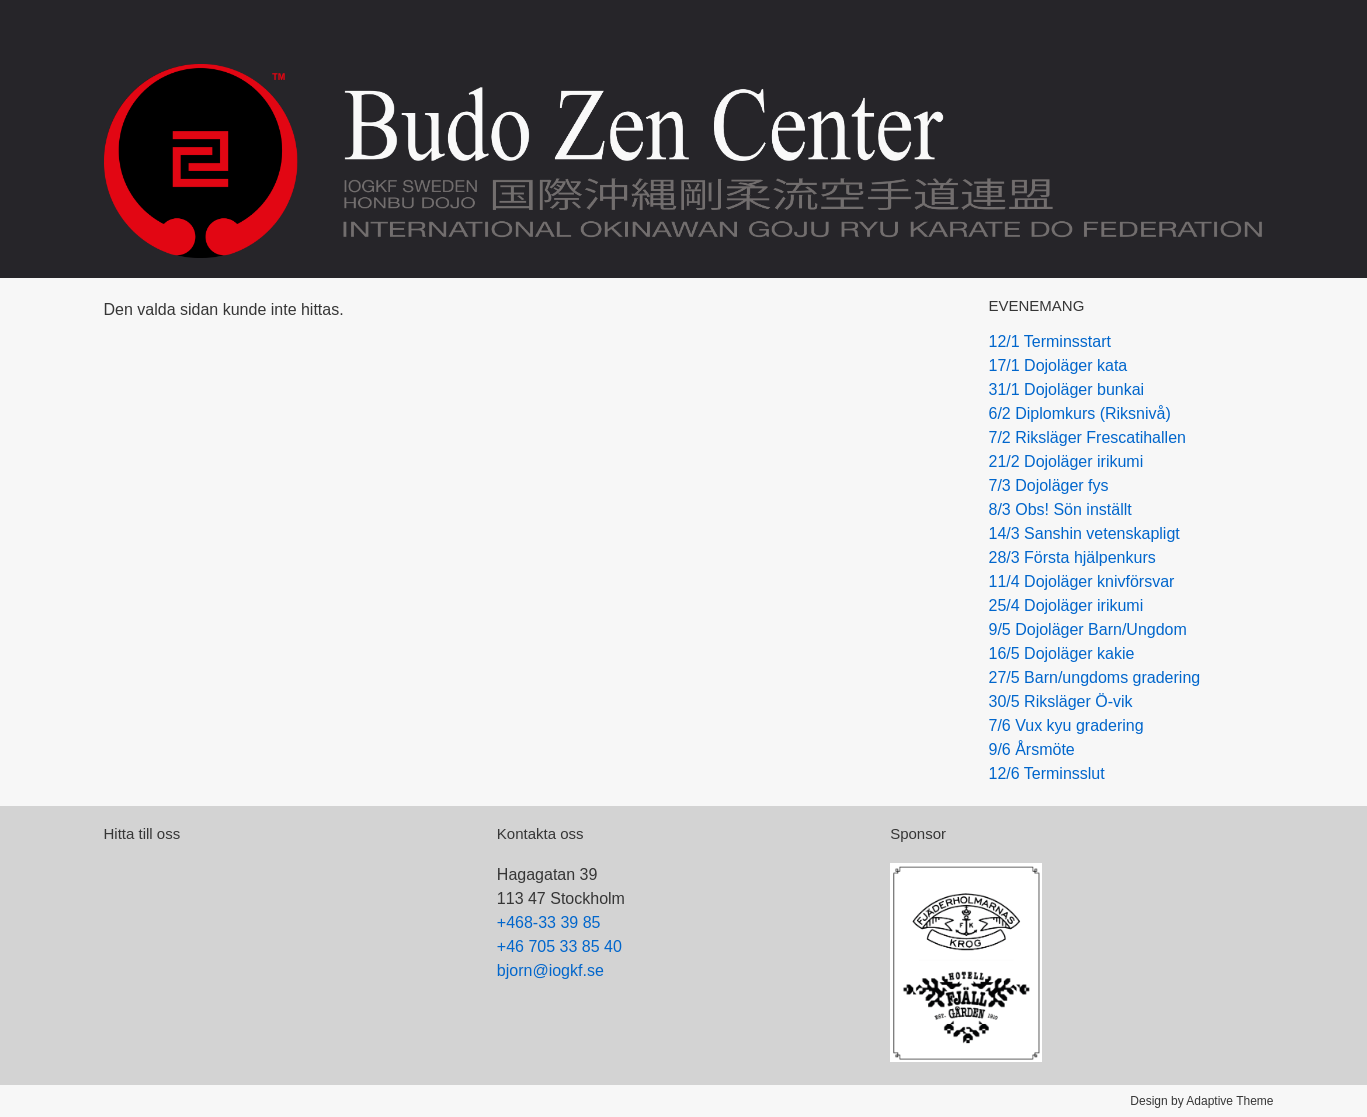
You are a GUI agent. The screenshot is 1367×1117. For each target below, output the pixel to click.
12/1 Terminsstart (1050, 341)
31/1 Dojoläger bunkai (1067, 389)
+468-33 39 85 (549, 922)
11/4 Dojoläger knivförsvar (1082, 581)
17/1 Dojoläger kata (1058, 365)
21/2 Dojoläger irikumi (1066, 461)
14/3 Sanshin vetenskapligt (1084, 533)
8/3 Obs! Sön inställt (1060, 509)
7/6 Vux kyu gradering (1066, 725)
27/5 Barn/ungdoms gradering (1095, 677)
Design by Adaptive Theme (1201, 1101)
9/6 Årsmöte (1032, 749)
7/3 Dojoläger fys (1049, 485)
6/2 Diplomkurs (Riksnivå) (1080, 413)
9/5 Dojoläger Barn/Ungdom (1088, 629)
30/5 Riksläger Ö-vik (1061, 701)
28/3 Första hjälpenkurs (1072, 557)
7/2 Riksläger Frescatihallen (1087, 437)
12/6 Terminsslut (1047, 773)
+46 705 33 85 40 (559, 946)
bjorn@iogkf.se (550, 970)
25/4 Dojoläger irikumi (1066, 605)
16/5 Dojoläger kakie (1062, 653)
